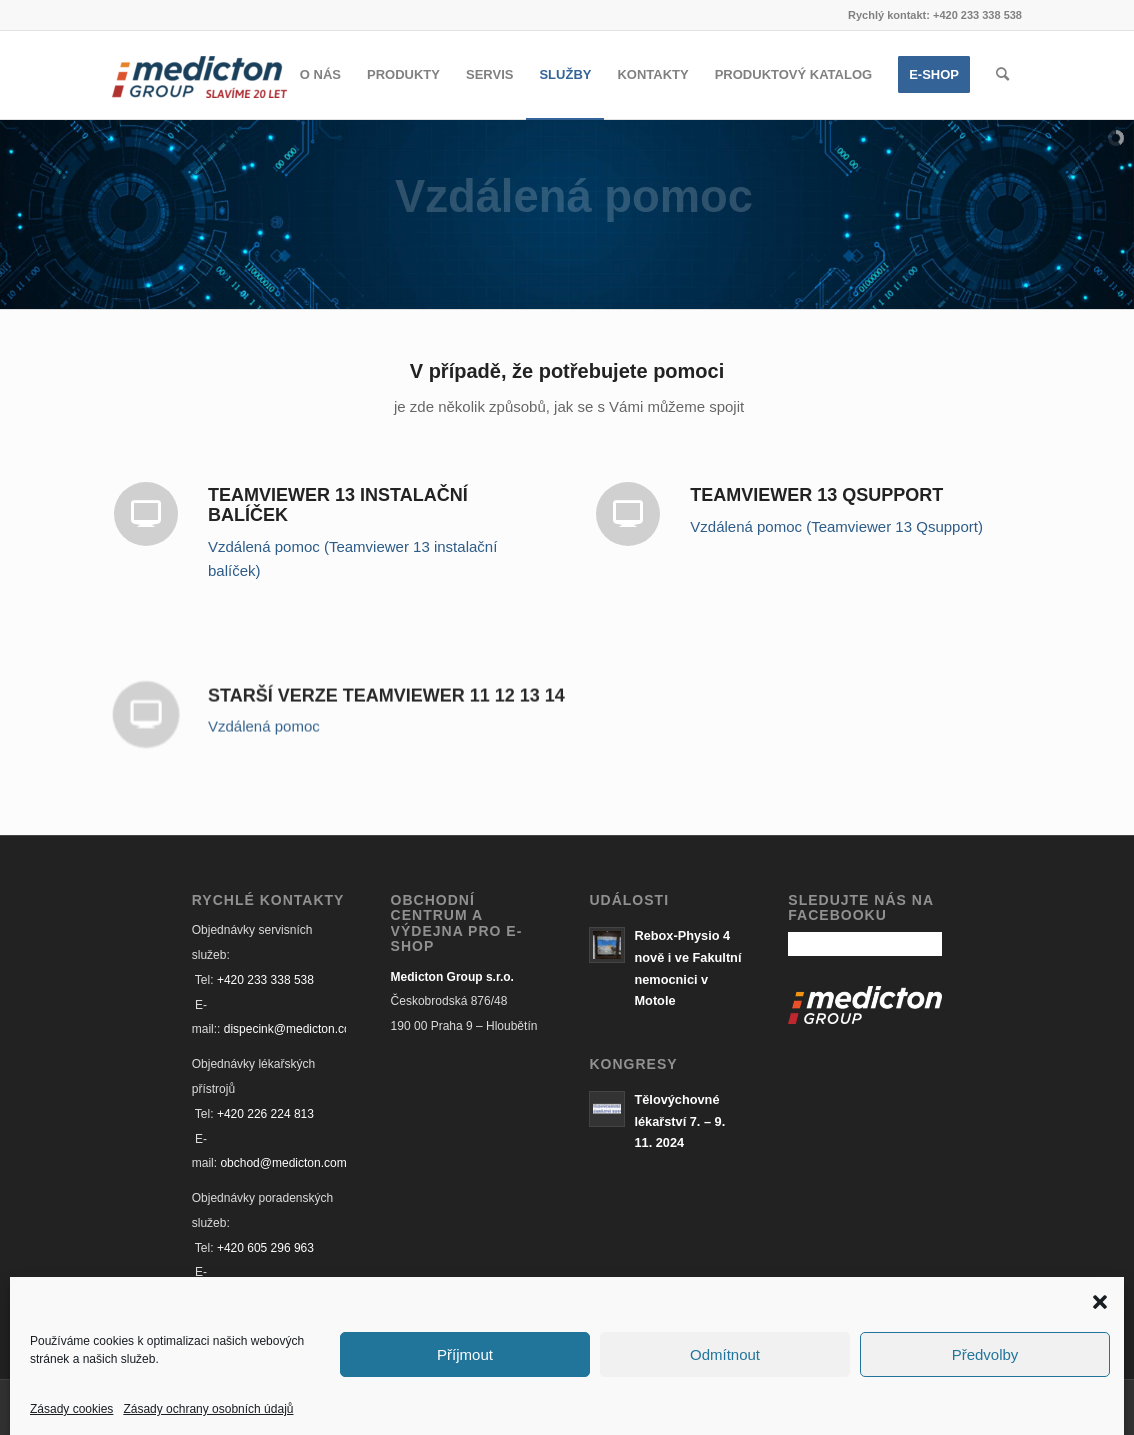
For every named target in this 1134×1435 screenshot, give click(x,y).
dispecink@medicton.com (292, 1029)
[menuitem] (320, 75)
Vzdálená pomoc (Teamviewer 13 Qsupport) (836, 526)
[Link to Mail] (1007, 1405)
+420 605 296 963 (265, 1248)
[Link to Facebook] (977, 1405)
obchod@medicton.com (283, 1163)
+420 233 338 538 (265, 980)
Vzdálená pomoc (264, 737)
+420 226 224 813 (265, 1114)
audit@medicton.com (276, 1297)
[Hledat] (1002, 75)
